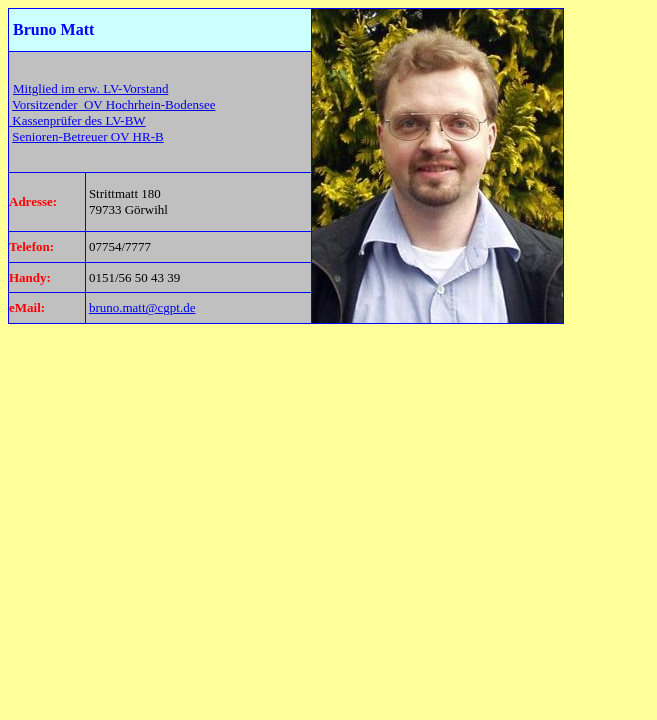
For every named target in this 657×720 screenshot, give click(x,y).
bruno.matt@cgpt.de (142, 307)
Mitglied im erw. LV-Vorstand (90, 88)
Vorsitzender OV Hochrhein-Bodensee (114, 104)
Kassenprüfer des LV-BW (77, 120)
